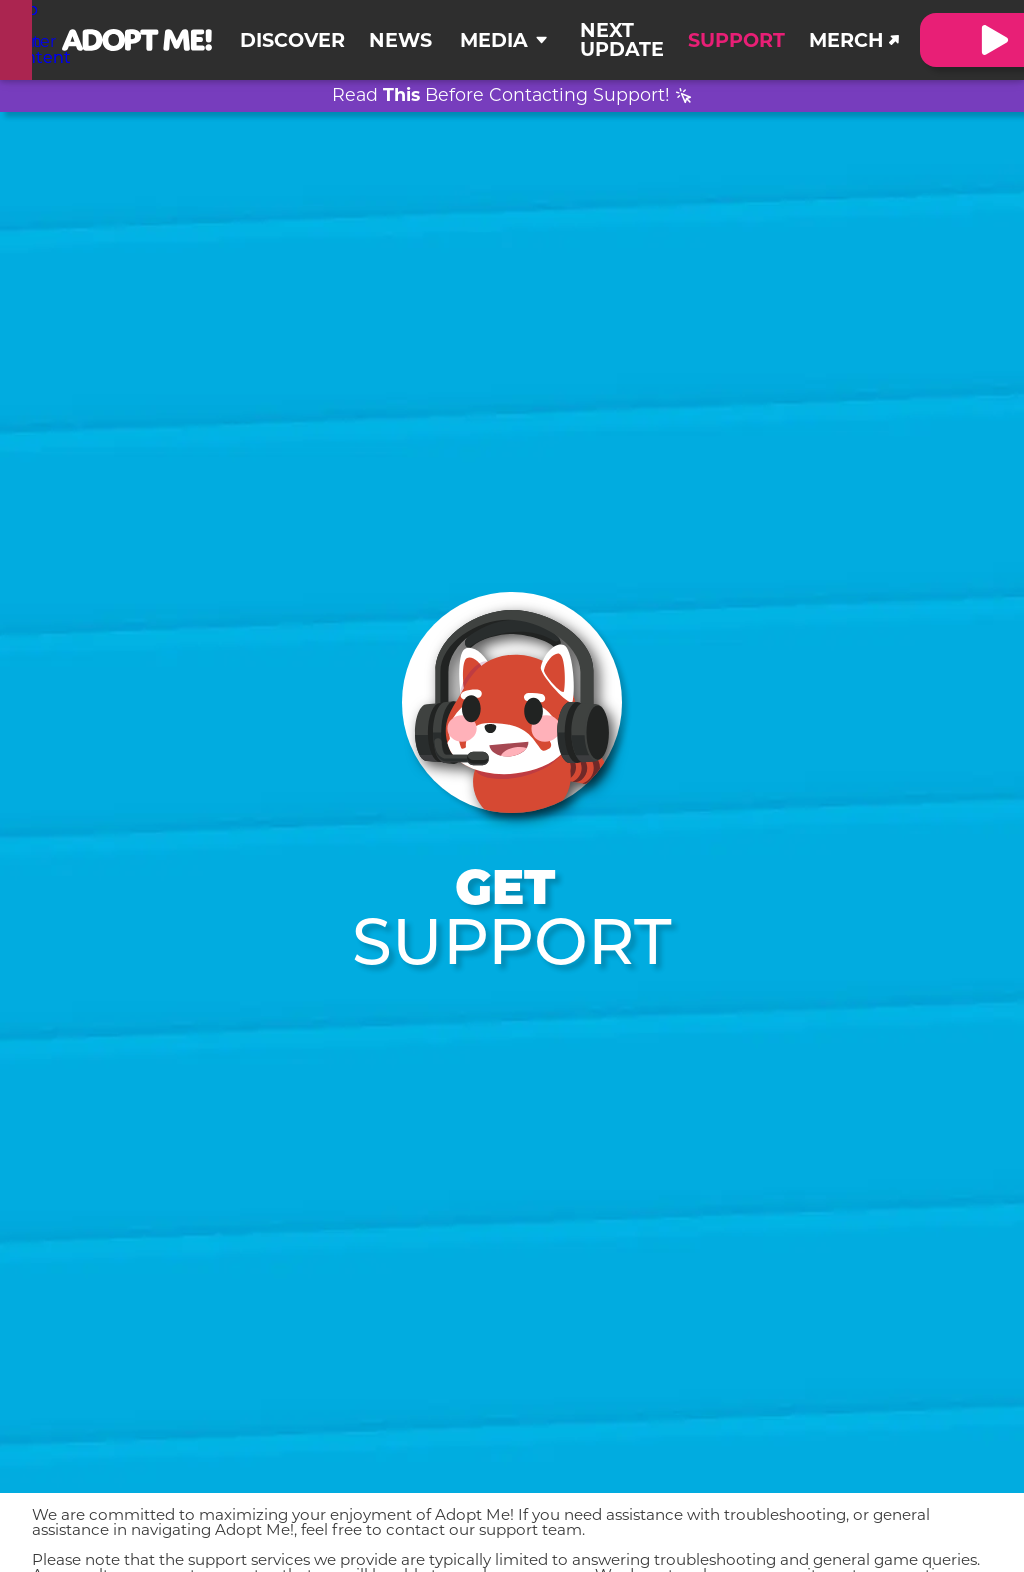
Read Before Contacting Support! (501, 96)
